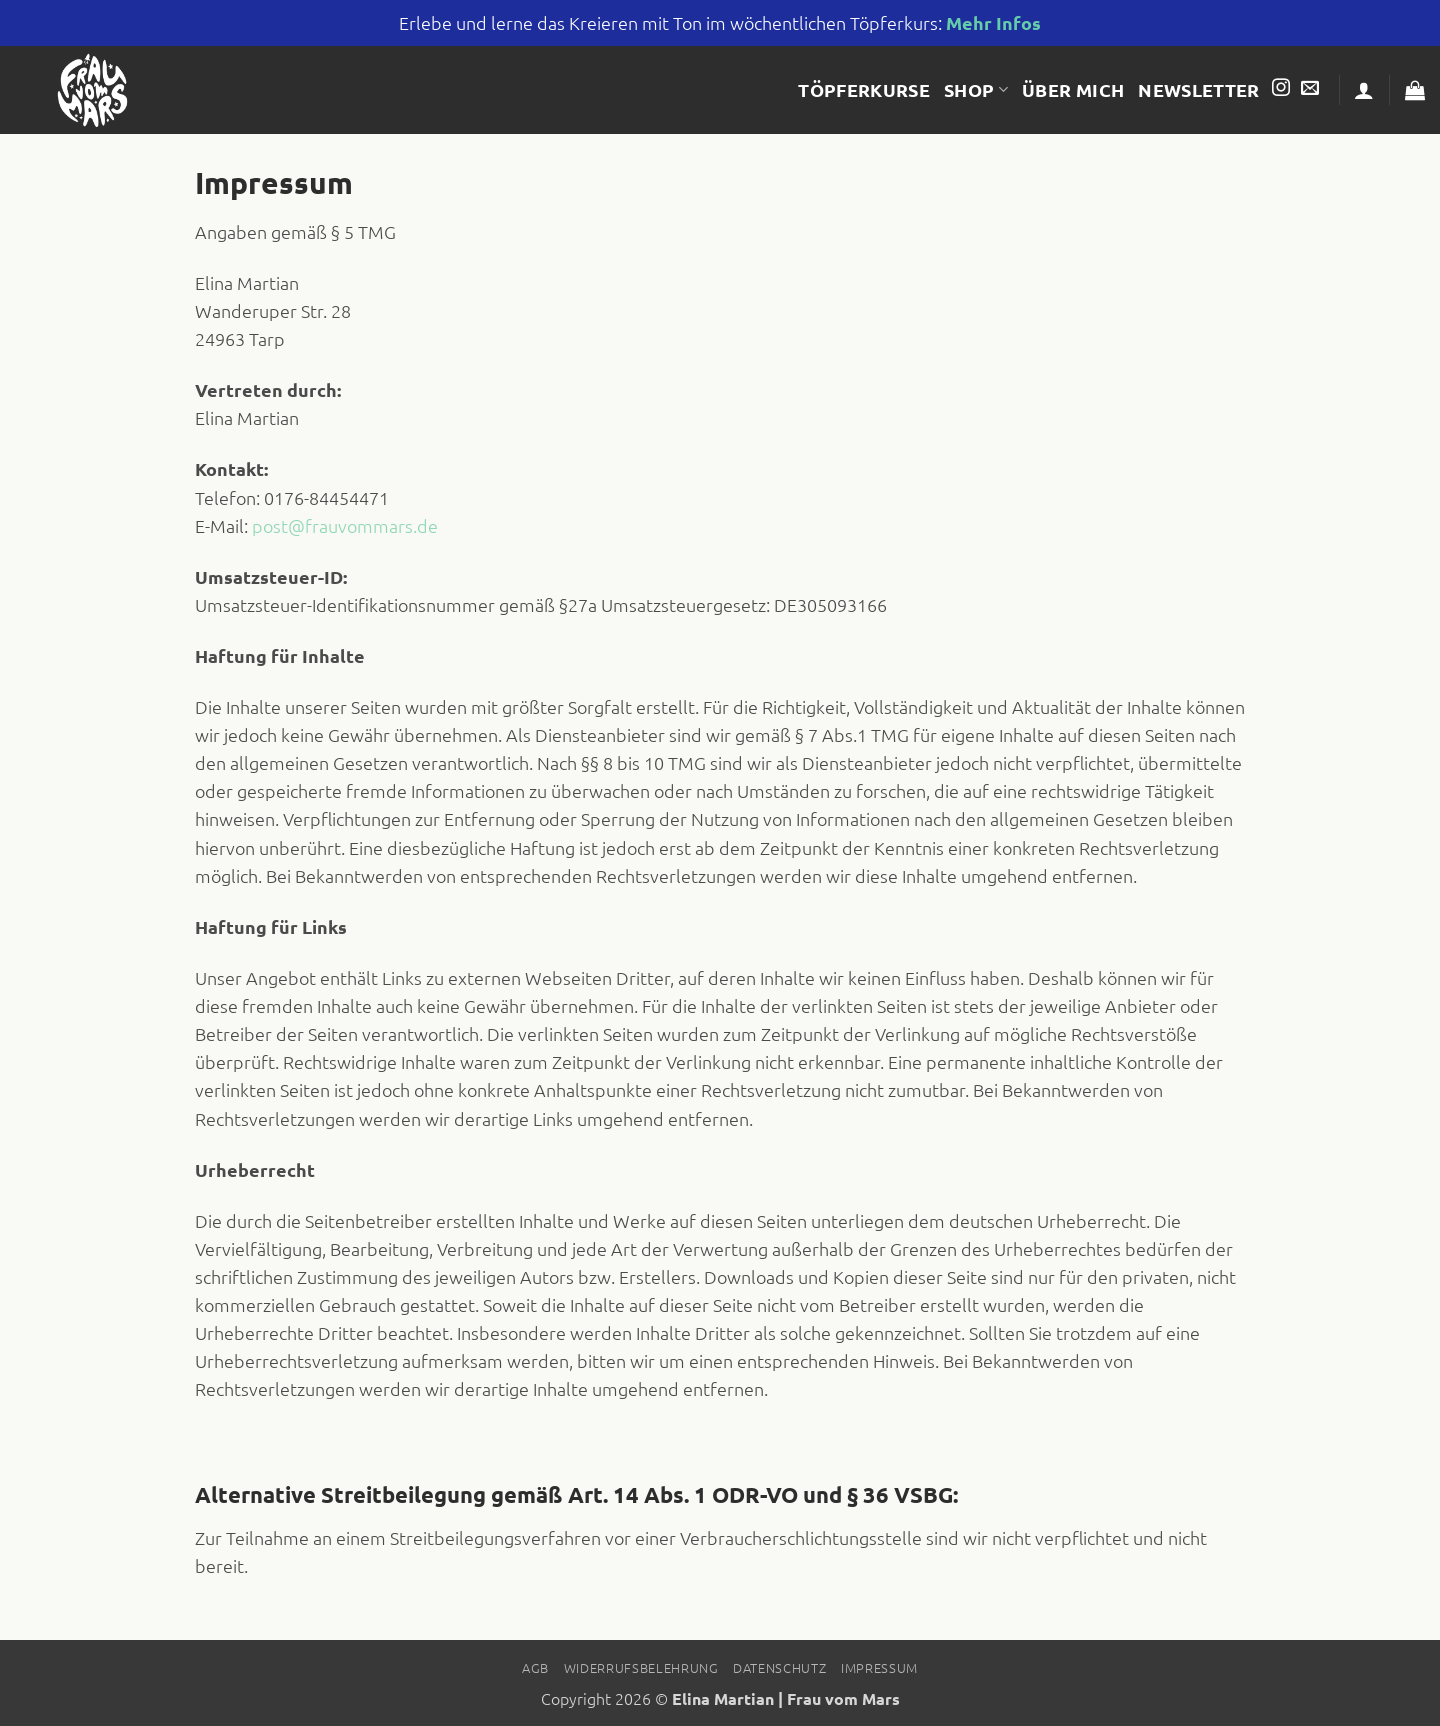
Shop (976, 89)
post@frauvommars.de (345, 525)
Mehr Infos (993, 22)
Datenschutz (779, 1667)
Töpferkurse (864, 89)
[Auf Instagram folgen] (1281, 89)
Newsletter (1199, 89)
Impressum (879, 1667)
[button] (1364, 90)
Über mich (1073, 89)
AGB (535, 1667)
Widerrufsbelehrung (641, 1667)
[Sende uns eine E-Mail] (1310, 89)
